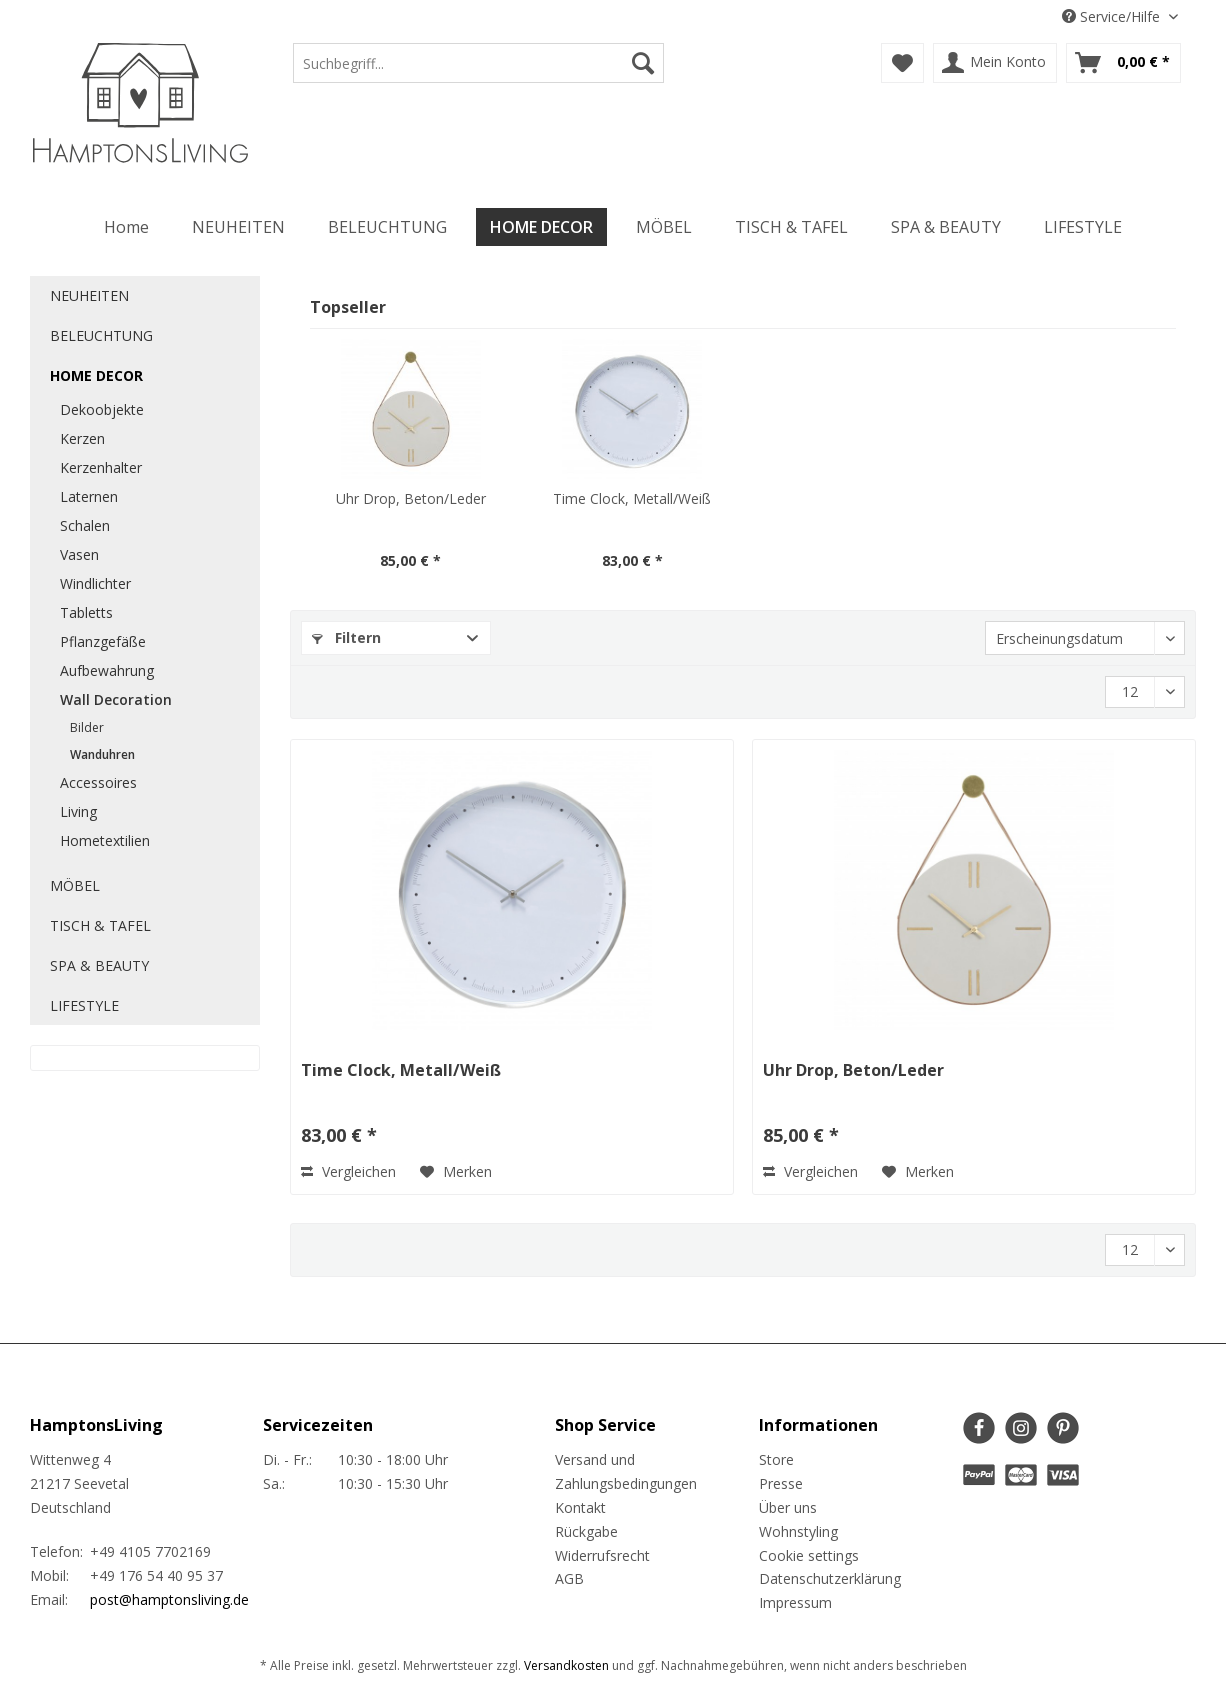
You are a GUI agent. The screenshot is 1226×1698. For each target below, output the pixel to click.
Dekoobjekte (102, 409)
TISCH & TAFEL (100, 925)
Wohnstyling (798, 1531)
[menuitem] (478, 72)
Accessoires (98, 782)
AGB (569, 1578)
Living (78, 811)
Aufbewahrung (107, 670)
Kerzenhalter (101, 467)
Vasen (79, 554)
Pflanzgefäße (103, 641)
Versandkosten (566, 1665)
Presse (781, 1483)
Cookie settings (809, 1555)
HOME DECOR (96, 375)
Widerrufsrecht (602, 1555)
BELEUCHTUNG (101, 335)
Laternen (89, 496)
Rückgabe (586, 1531)
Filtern (346, 637)
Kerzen (82, 438)
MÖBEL (75, 885)
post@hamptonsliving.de (169, 1599)
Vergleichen (348, 1171)
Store (776, 1459)
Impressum (795, 1602)
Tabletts (86, 612)
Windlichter (95, 583)
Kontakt (580, 1507)
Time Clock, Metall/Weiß (632, 498)
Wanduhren (102, 754)
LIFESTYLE (84, 1005)
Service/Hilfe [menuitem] (1113, 16)
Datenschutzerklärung (830, 1578)
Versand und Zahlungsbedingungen (626, 1471)
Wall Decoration (116, 699)
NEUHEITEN (89, 295)
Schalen (85, 525)
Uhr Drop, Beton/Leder (411, 498)
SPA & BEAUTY (99, 965)
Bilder (87, 727)
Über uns (788, 1507)
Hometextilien (105, 840)
